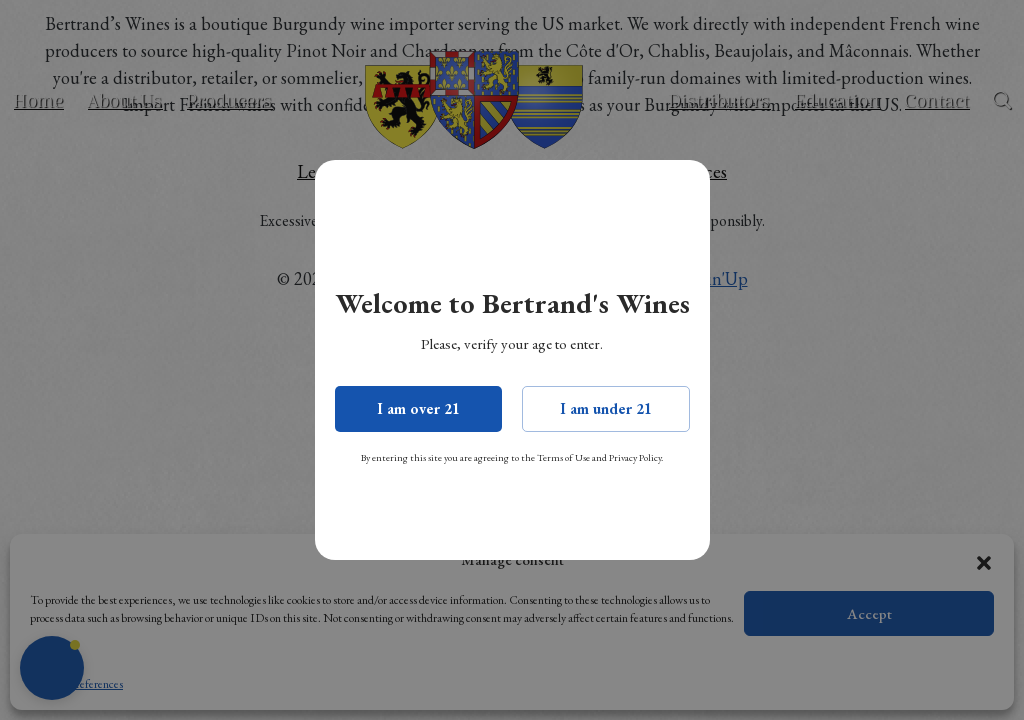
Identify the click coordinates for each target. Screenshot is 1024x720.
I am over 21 (418, 408)
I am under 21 (606, 408)
